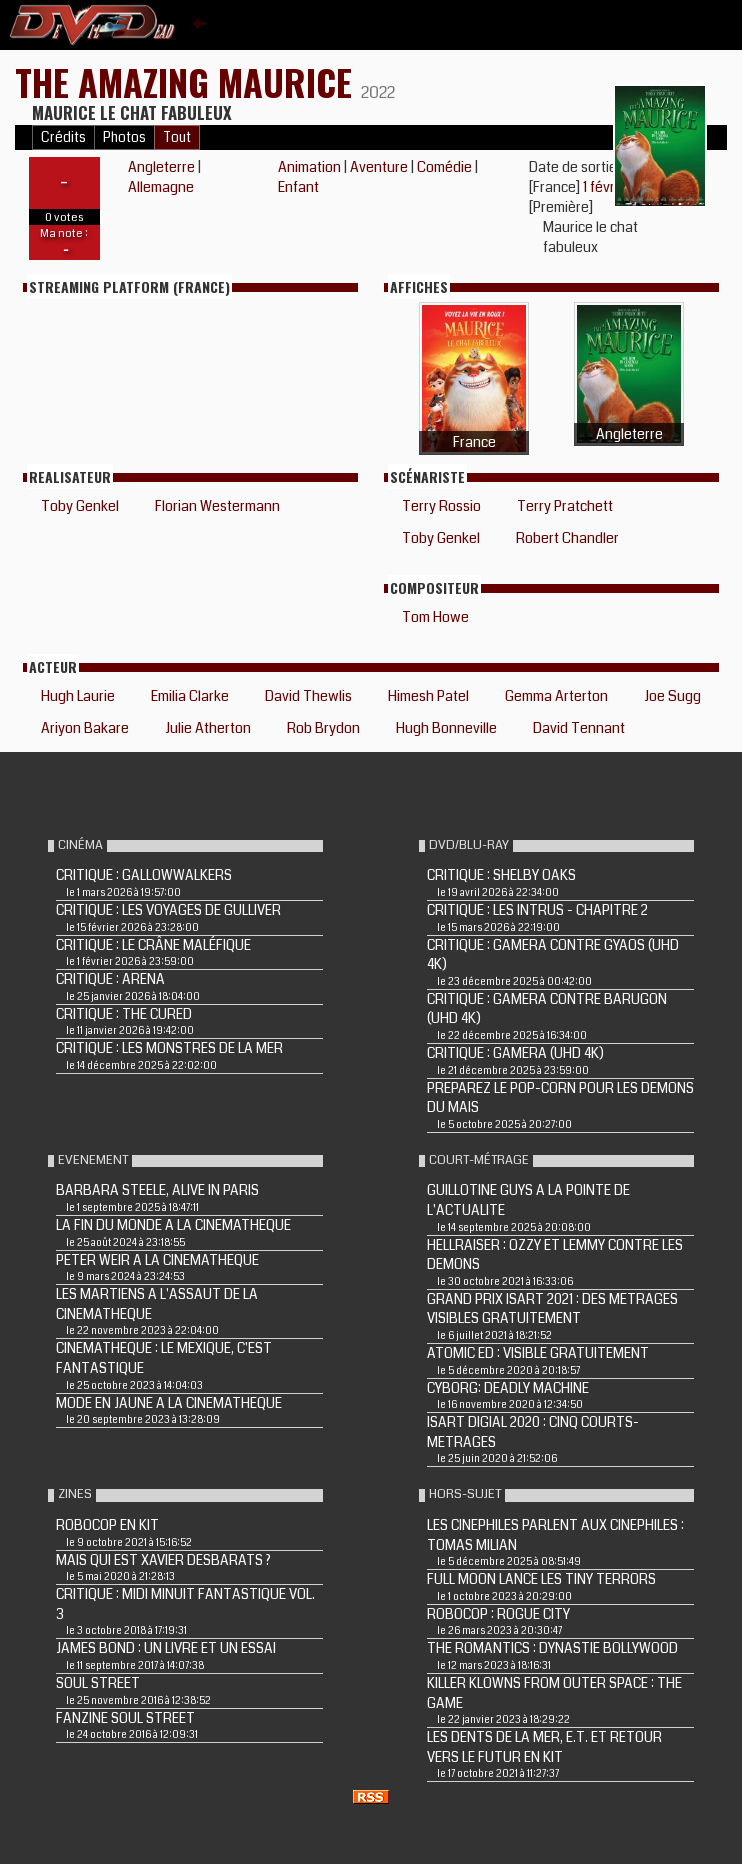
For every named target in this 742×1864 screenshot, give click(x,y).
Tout (177, 137)
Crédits (63, 137)
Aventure (379, 167)
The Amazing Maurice (188, 81)
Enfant (298, 187)
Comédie (444, 167)
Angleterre (161, 167)
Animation (309, 167)
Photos (124, 137)
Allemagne (161, 187)
